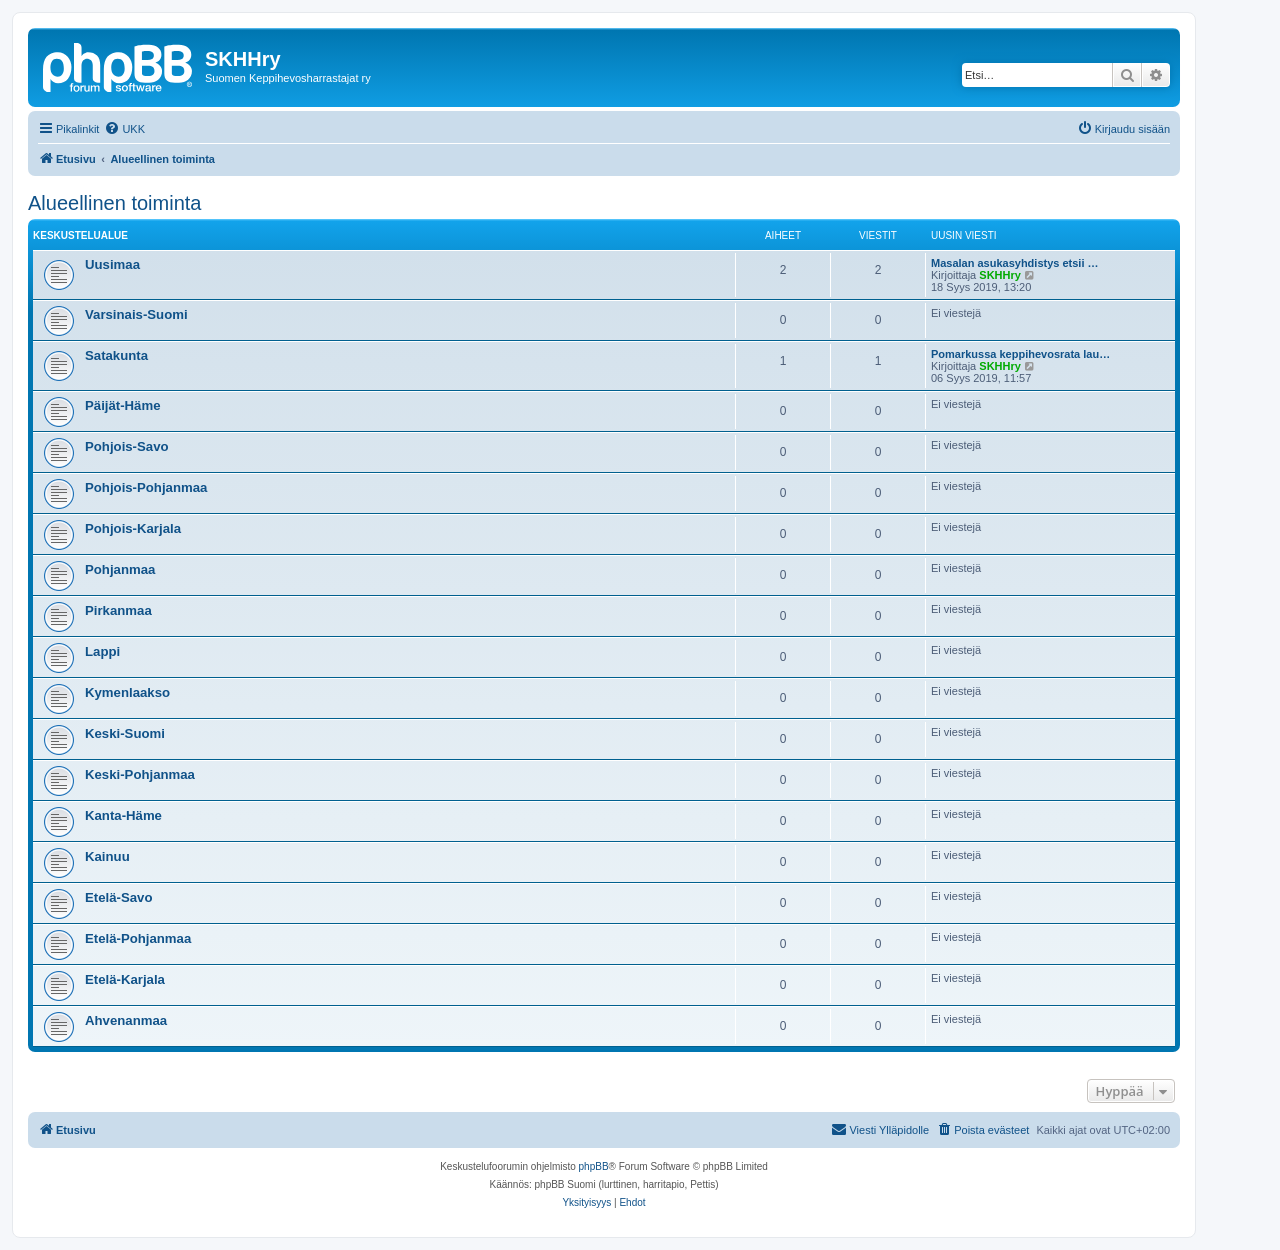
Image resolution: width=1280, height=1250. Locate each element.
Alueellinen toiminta (114, 203)
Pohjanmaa (120, 569)
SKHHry (1000, 275)
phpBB (594, 1166)
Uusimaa (112, 264)
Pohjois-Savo (127, 446)
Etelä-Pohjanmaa (138, 938)
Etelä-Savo (118, 897)
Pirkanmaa (118, 610)
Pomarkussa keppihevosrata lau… (1020, 354)
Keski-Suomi (125, 733)
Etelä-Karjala (125, 979)
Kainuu (107, 856)
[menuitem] (124, 129)
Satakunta (116, 355)
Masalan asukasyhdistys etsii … (1015, 263)
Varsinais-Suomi (136, 314)
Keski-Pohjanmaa (140, 774)
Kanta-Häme (123, 815)
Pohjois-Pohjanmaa (146, 487)
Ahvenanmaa (126, 1020)
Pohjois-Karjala (133, 528)
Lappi (102, 651)
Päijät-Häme (123, 405)
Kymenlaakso (127, 692)
